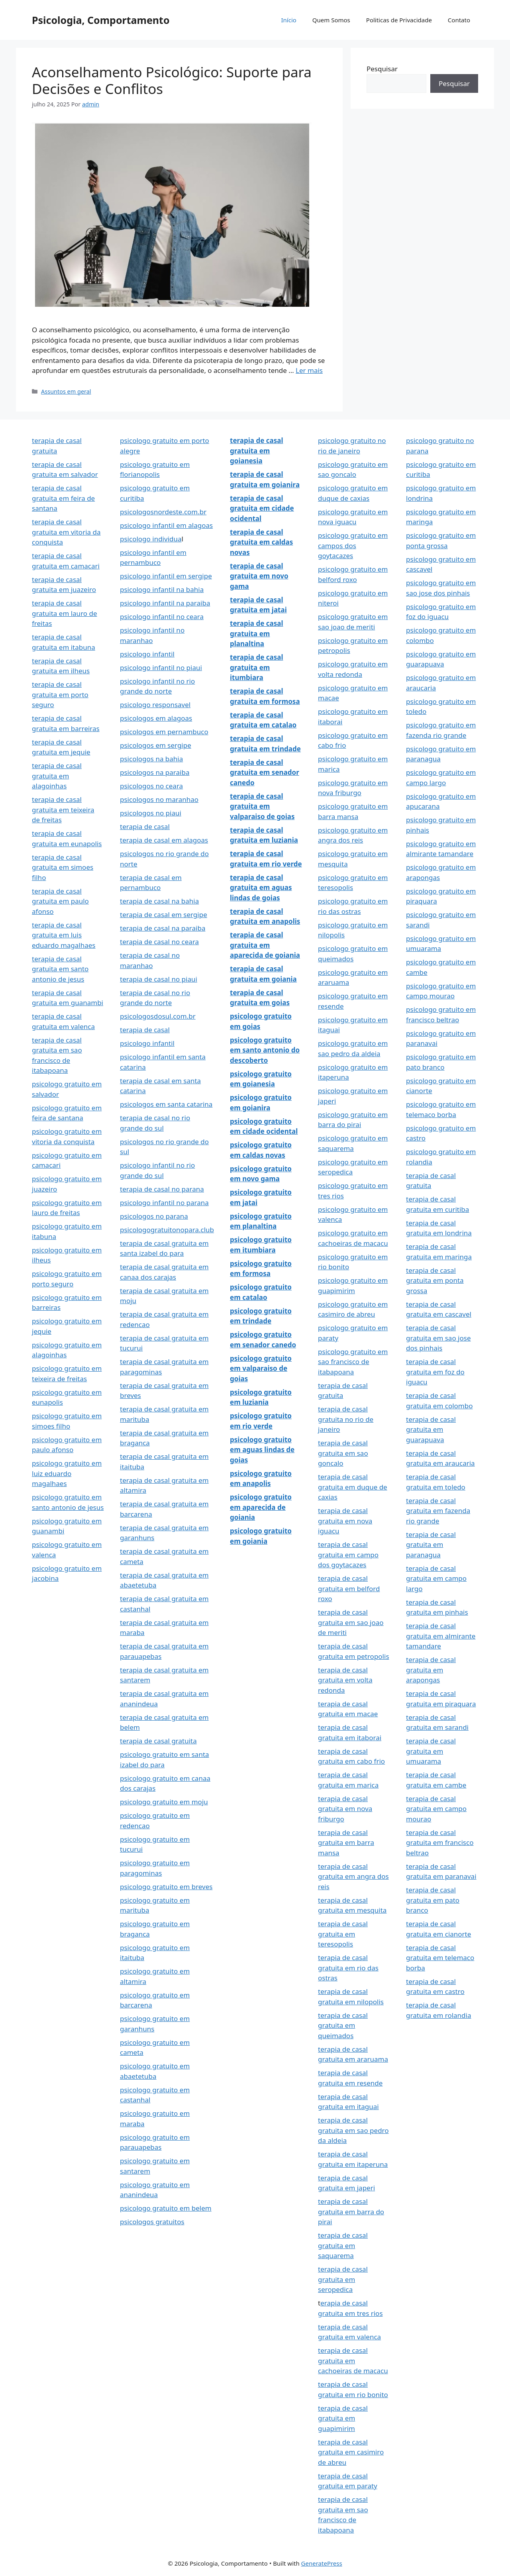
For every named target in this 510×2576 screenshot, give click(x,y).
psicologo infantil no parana (164, 1202)
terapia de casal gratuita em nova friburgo (345, 1808)
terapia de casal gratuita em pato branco (432, 1900)
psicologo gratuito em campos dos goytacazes (353, 545)
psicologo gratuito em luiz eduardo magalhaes (67, 1473)
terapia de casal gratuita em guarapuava (431, 1429)
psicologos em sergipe (155, 745)
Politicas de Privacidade (399, 20)
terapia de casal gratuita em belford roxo (349, 1588)
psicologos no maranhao (159, 799)
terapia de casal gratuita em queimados (343, 2025)
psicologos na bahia (151, 758)
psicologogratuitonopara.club (167, 1229)
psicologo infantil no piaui (161, 667)
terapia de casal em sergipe (163, 914)
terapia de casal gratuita (158, 1740)
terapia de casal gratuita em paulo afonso (60, 901)
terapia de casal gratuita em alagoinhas (57, 775)
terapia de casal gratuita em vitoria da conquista (66, 532)
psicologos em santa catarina (166, 1104)
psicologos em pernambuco (164, 731)
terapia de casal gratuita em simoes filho (62, 867)
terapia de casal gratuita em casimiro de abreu (351, 2452)
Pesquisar (382, 68)
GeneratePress (321, 2563)
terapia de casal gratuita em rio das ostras (348, 1967)
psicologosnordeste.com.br (163, 511)
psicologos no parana (154, 1216)
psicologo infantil (147, 654)
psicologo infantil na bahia (162, 589)
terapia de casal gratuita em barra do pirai (351, 2211)
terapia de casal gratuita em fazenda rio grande (438, 1510)
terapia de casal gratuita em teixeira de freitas (63, 809)
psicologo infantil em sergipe (166, 575)
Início (288, 20)
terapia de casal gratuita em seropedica (343, 2279)
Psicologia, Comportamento (101, 20)
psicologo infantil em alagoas (166, 525)
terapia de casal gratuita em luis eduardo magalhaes (64, 935)
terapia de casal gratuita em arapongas (431, 1669)
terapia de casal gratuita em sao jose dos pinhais (438, 1338)
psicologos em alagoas (156, 718)
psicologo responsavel (155, 704)
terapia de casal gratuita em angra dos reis (353, 1876)
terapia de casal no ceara (159, 941)
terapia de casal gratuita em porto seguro (60, 694)
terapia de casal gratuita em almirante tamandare (440, 1636)
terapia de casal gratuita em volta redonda (345, 1680)
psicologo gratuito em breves (166, 1886)
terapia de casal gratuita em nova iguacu (345, 1520)
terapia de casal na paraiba (162, 928)
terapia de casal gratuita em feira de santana (63, 498)
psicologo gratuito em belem (166, 2208)
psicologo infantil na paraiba (165, 603)
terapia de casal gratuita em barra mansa (346, 1842)
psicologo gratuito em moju (164, 1801)
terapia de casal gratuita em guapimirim (343, 2418)
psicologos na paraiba (154, 772)
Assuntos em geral (66, 391)
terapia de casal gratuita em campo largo (436, 1578)
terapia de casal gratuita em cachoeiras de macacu (353, 2360)
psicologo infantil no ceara (162, 616)
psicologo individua (151, 538)
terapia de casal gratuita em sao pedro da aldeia (353, 2130)
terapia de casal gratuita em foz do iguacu (435, 1371)
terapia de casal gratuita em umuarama (431, 1751)
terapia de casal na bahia (159, 901)
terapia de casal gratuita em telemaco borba (440, 1957)
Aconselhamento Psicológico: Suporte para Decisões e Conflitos (172, 80)
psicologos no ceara (151, 785)
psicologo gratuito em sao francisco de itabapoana (353, 1361)
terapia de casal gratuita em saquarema (343, 2245)
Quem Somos (331, 20)
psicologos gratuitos (152, 2221)
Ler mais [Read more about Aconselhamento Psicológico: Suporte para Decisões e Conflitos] (309, 370)
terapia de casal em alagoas (164, 840)
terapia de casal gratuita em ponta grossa (435, 1280)
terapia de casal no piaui (158, 979)
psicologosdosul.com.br (158, 1016)
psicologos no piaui (150, 812)
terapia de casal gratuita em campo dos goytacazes (348, 1554)
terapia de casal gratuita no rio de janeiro (345, 1419)
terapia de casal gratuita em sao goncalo (343, 1453)
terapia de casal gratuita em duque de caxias (352, 1487)
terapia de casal (145, 826)
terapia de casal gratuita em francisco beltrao (439, 1842)
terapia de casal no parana (162, 1189)
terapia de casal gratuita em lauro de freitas (64, 613)
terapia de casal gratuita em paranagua (431, 1544)
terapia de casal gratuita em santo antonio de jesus (60, 969)
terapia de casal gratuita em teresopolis (343, 1934)
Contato (459, 20)
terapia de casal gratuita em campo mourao (436, 1808)
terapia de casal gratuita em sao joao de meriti (351, 1622)
